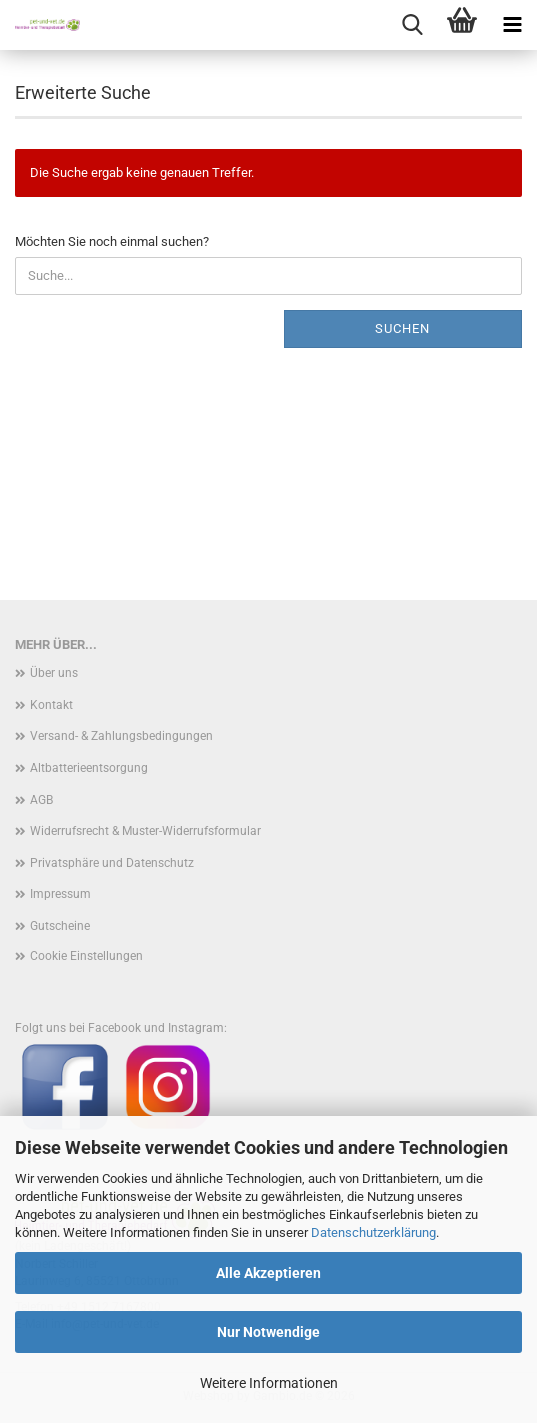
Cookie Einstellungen (86, 956)
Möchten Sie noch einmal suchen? (112, 241)
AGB (41, 800)
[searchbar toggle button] (412, 25)
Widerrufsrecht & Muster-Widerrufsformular (145, 831)
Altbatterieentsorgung (89, 768)
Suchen (402, 328)
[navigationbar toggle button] (512, 25)
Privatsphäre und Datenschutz (112, 863)
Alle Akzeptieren (268, 1273)
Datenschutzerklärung (373, 1232)
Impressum (60, 894)
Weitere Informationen (269, 1383)
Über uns (54, 673)
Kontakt (51, 705)
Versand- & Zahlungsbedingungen (121, 736)
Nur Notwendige (268, 1332)
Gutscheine (60, 926)
